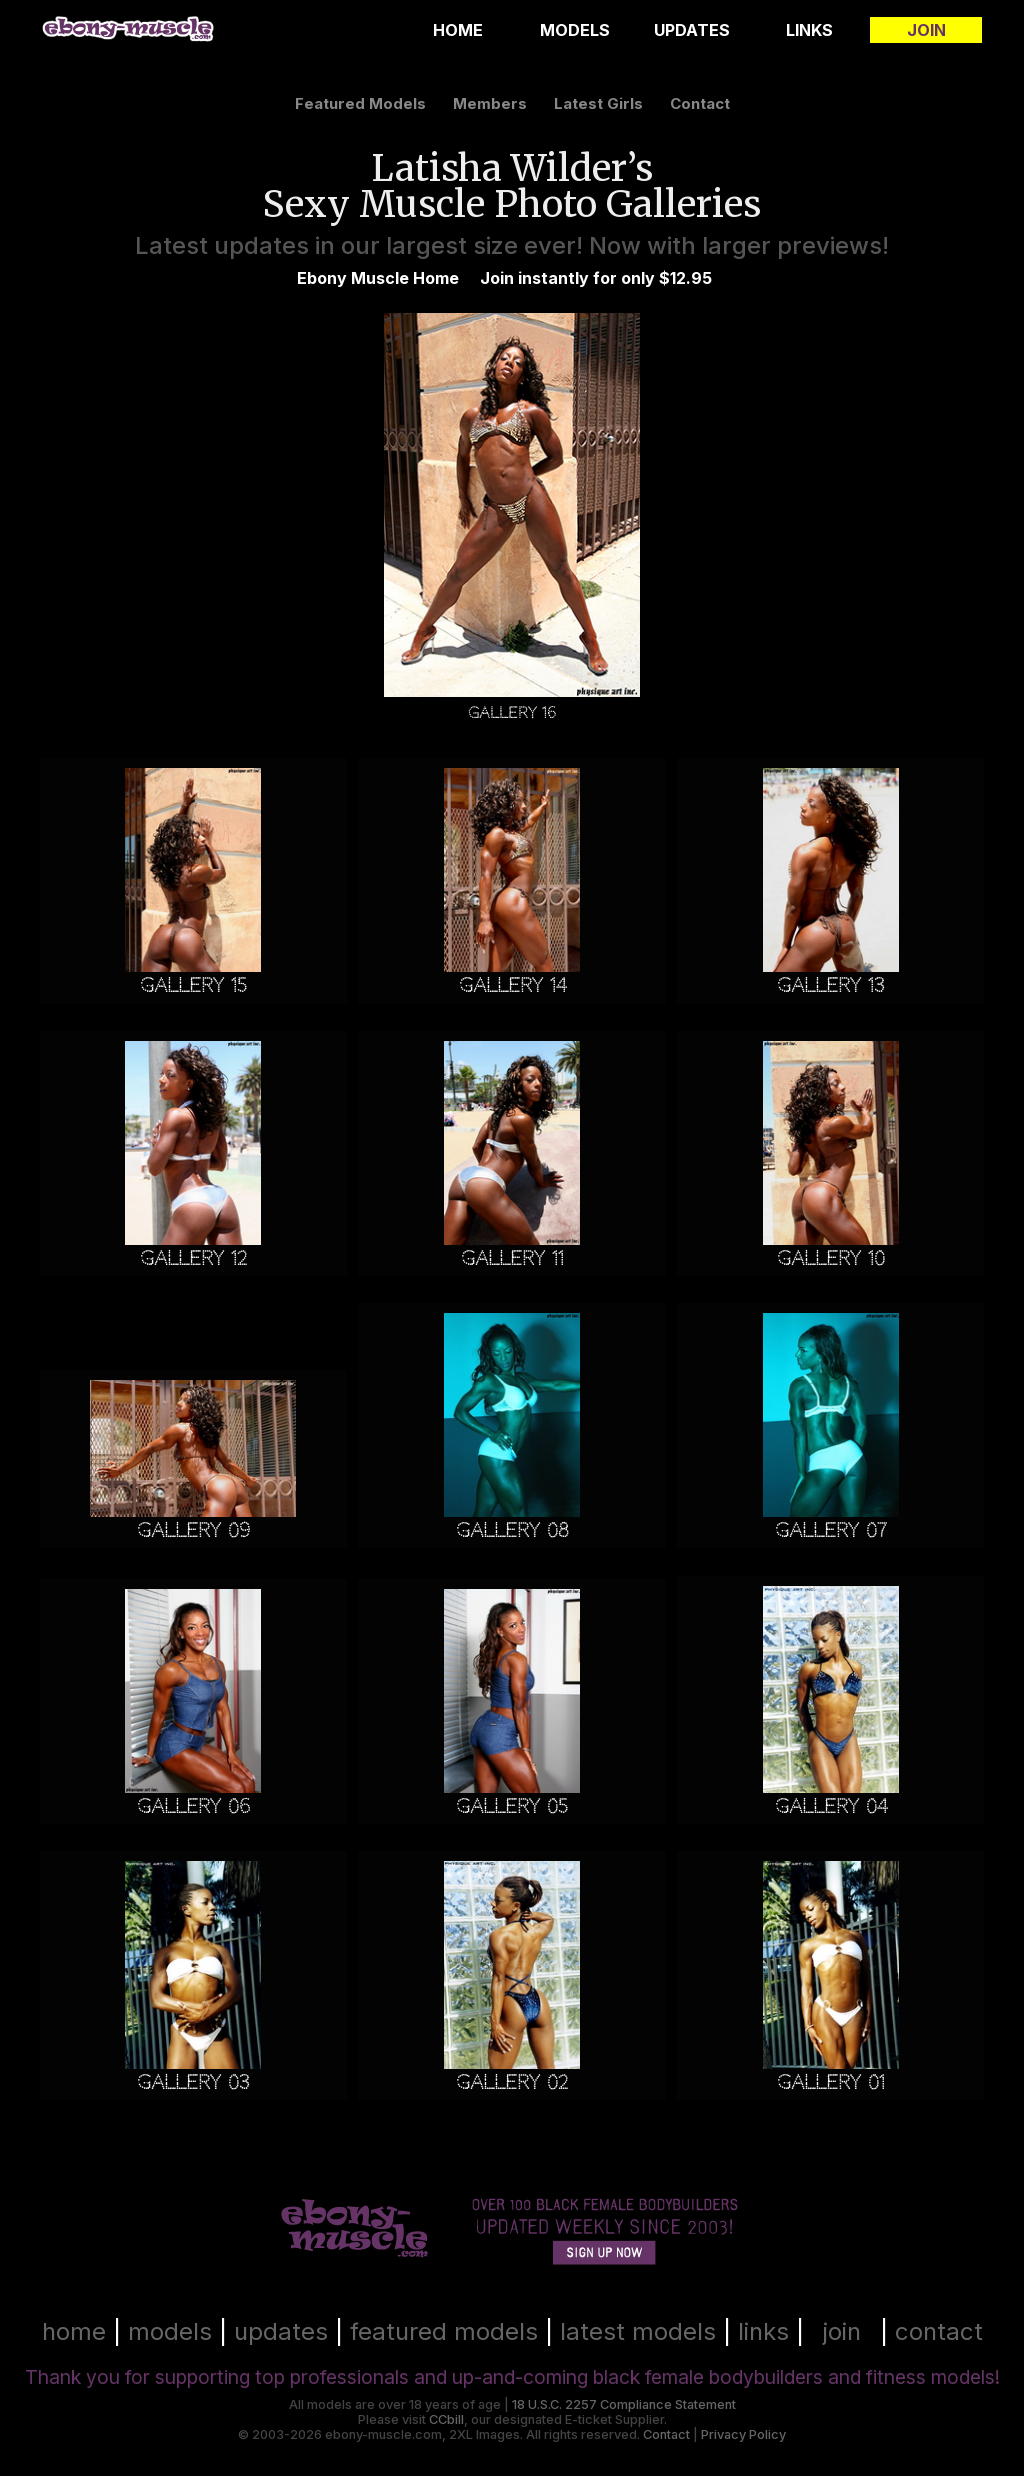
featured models (360, 103)
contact (700, 103)
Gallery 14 (512, 985)
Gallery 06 (193, 1806)
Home (458, 30)
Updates (692, 30)
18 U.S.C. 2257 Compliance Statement (624, 2404)
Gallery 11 (512, 1258)
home (74, 2331)
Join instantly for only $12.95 (596, 278)
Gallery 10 (831, 1258)
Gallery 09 (193, 1530)
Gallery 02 (512, 2082)
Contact (666, 2434)
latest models (638, 2331)
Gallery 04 (831, 1806)
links (763, 2331)
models (170, 2331)
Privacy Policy (743, 2434)
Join (926, 30)
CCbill (446, 2419)
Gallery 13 (830, 985)
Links (809, 30)
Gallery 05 (512, 1806)
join (842, 2331)
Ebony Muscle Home (378, 278)
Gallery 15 (193, 985)
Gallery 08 (512, 1530)
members (490, 103)
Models (575, 30)
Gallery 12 (193, 1258)
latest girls (598, 103)
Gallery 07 (831, 1530)
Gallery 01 (831, 2082)
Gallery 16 (512, 713)
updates (281, 2331)
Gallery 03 (193, 2082)
